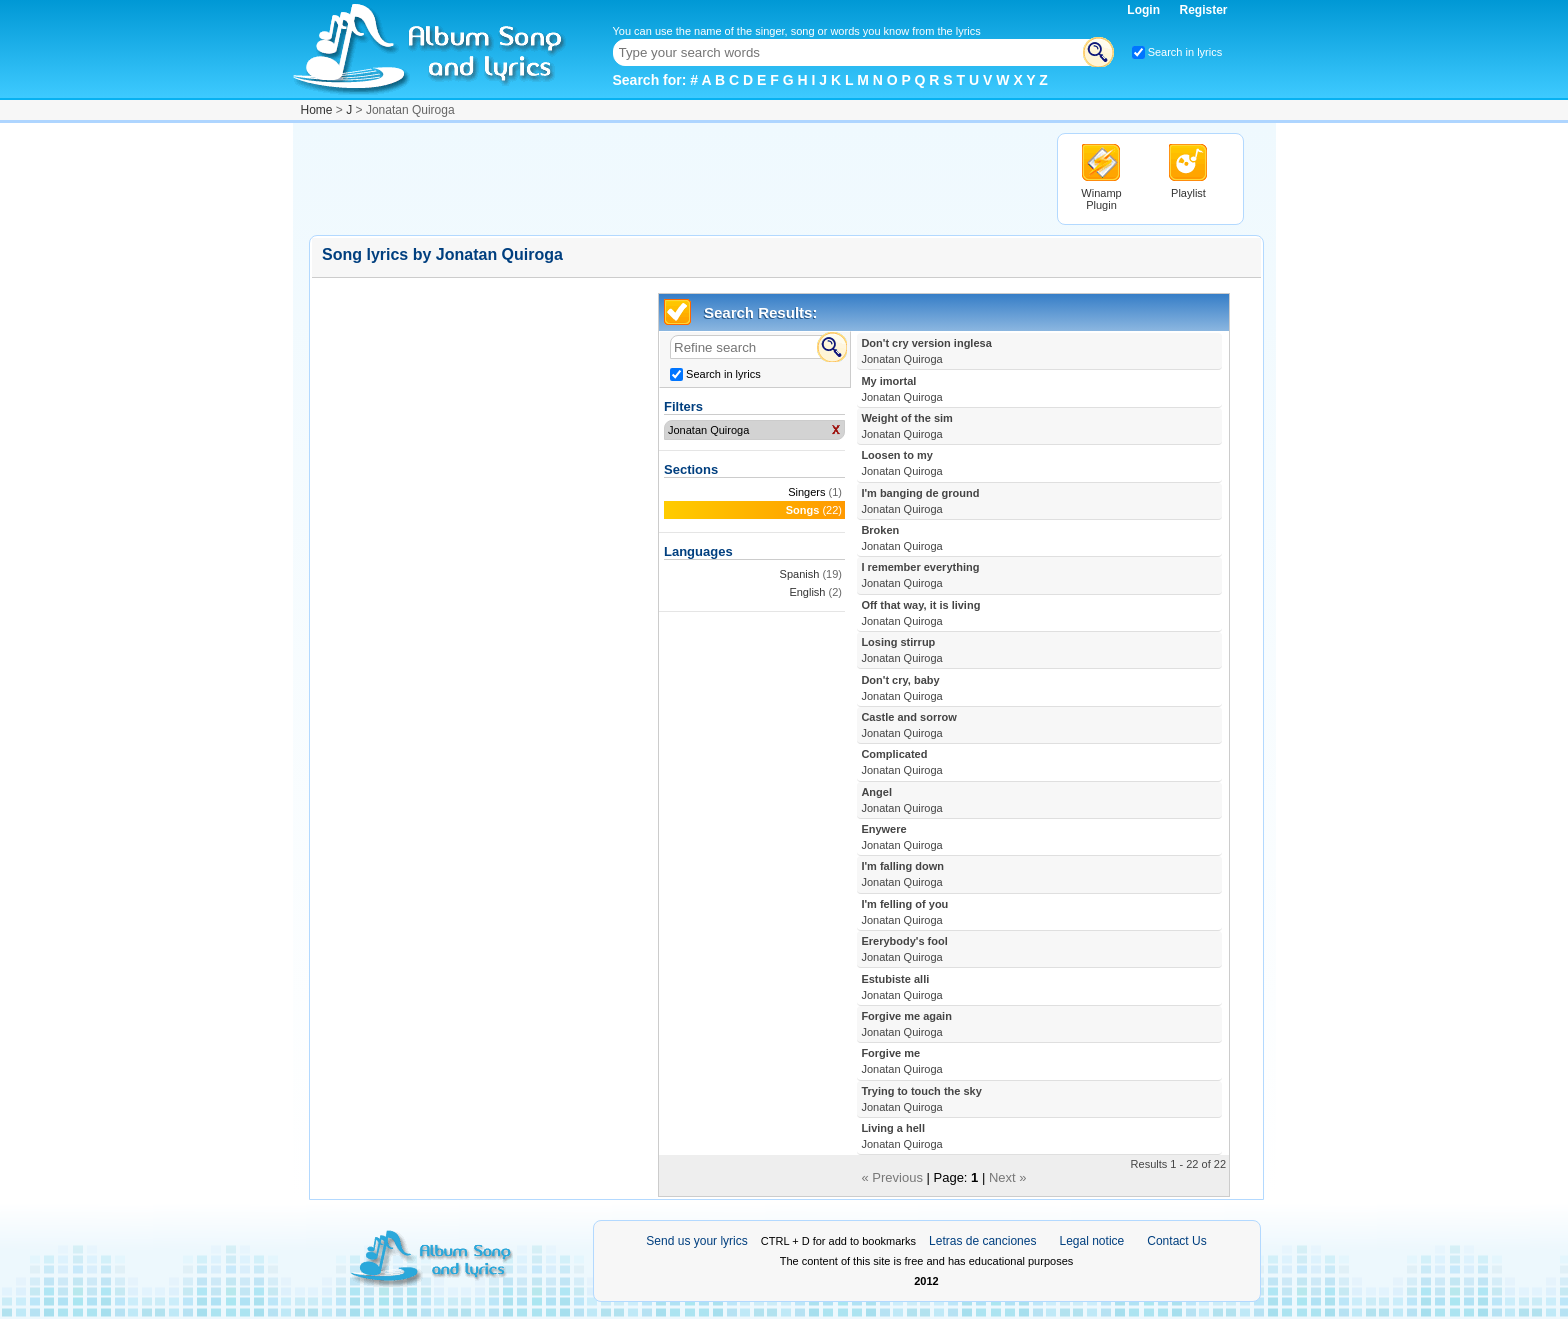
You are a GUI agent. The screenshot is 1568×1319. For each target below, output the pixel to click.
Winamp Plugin (1101, 199)
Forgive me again (906, 1024)
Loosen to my (901, 463)
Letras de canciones (982, 1241)
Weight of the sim (906, 426)
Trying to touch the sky (921, 1099)
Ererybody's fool (904, 949)
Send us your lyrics (696, 1241)
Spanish (800, 574)
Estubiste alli (901, 987)
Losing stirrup (901, 650)
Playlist (1188, 193)
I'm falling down (902, 874)
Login (1145, 10)
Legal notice (1092, 1241)
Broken (901, 538)
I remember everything (920, 575)
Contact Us (1176, 1241)
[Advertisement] (673, 178)
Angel (901, 800)
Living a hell (901, 1136)
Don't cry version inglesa (926, 351)
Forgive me (901, 1061)
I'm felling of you (904, 912)
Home (317, 110)
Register (1203, 10)
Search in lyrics (1185, 52)
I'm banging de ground (920, 501)
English (807, 592)
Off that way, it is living (920, 613)
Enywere (901, 837)
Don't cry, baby (901, 688)
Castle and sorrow (908, 725)
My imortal (901, 389)
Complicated (901, 762)
